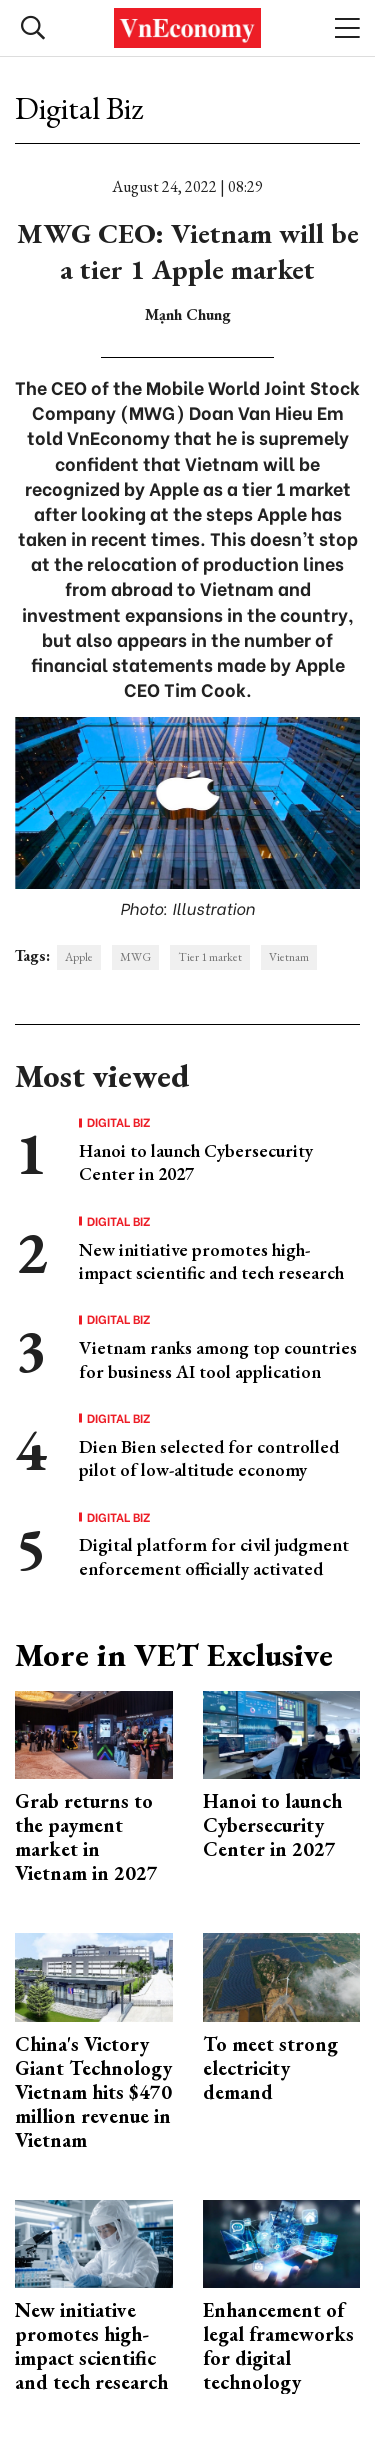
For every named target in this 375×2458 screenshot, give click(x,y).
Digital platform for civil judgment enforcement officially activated (214, 1556)
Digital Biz (79, 108)
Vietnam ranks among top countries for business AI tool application (218, 1359)
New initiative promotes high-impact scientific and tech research (211, 1261)
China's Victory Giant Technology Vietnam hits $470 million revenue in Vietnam (93, 2092)
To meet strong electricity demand (270, 2068)
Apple (79, 957)
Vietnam (289, 957)
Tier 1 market (210, 957)
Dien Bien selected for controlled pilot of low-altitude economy (209, 1458)
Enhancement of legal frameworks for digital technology (278, 2346)
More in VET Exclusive (174, 1655)
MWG (135, 957)
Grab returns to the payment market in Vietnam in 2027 (86, 1837)
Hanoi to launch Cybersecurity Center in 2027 (272, 1825)
